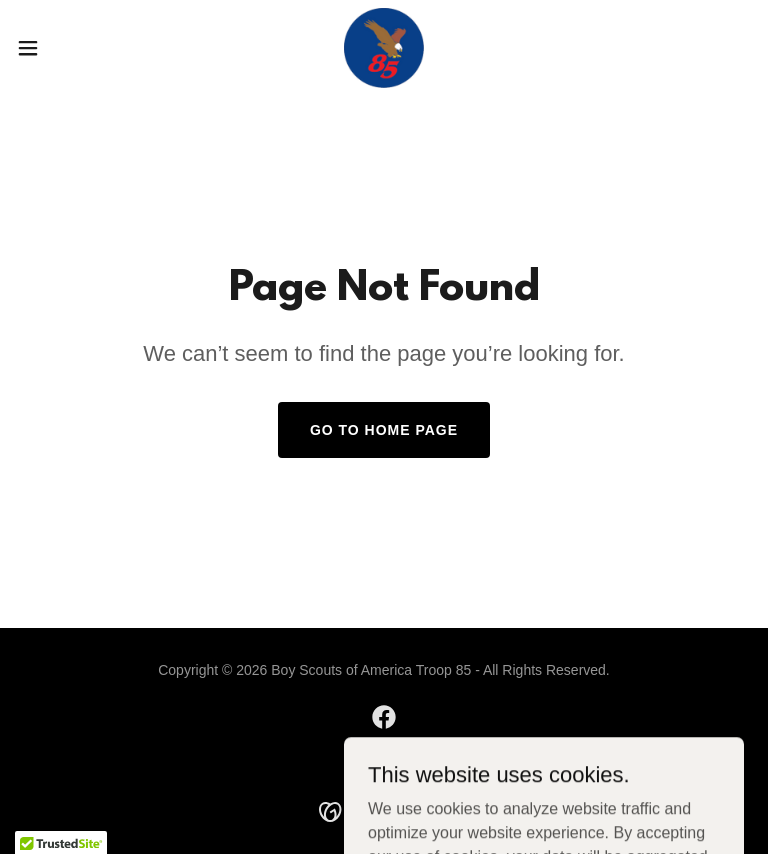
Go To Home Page (384, 430)
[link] (384, 48)
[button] (64, 48)
